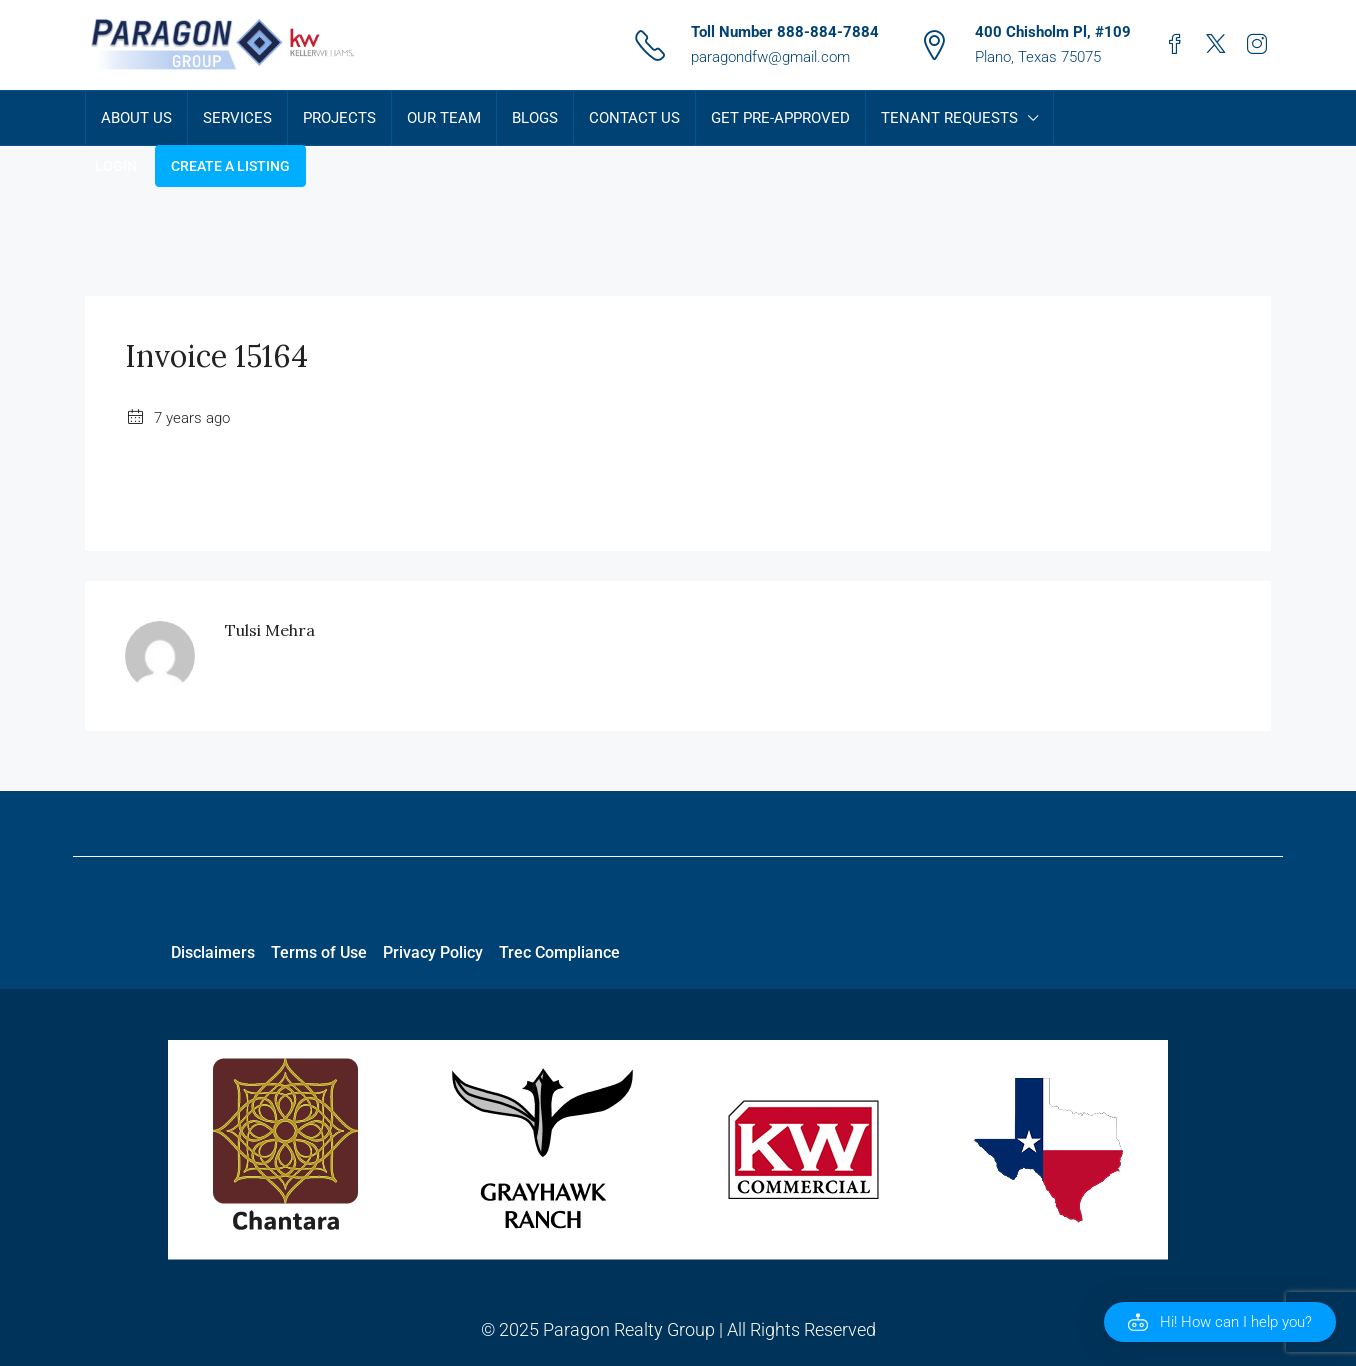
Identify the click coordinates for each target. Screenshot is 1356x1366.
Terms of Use (319, 952)
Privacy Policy (433, 952)
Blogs (535, 118)
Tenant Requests (949, 118)
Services (237, 118)
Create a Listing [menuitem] (230, 166)
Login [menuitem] (116, 166)
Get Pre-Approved (780, 118)
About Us (136, 118)
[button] (1220, 1322)
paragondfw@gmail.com (770, 57)
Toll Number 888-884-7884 (785, 32)
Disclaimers (213, 952)
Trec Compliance (559, 952)
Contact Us (634, 118)
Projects (339, 118)
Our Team (444, 118)
